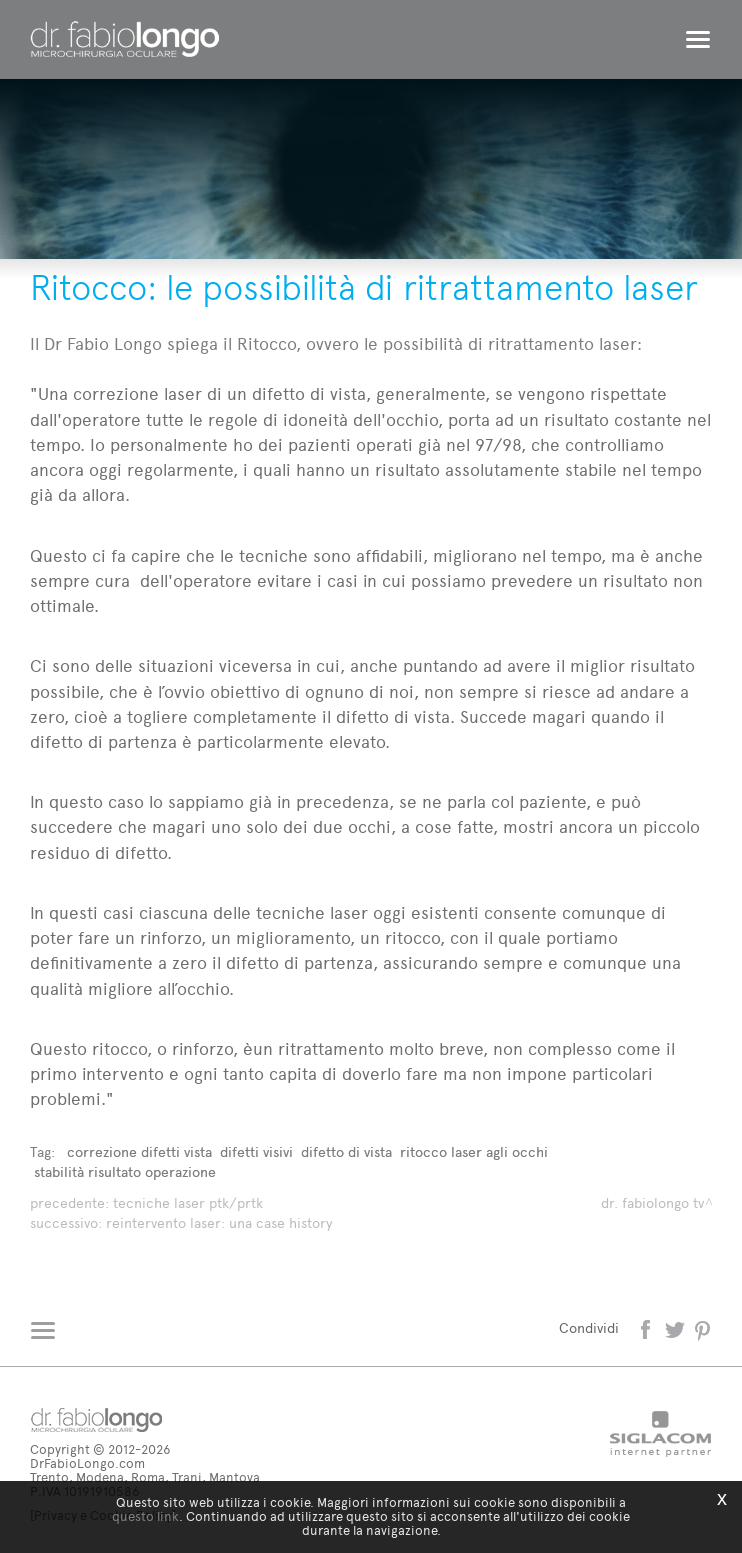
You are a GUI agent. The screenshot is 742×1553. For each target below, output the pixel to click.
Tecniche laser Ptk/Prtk (188, 1203)
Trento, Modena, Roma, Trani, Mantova (145, 1477)
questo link (145, 1516)
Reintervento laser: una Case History (219, 1223)
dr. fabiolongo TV (652, 1203)
